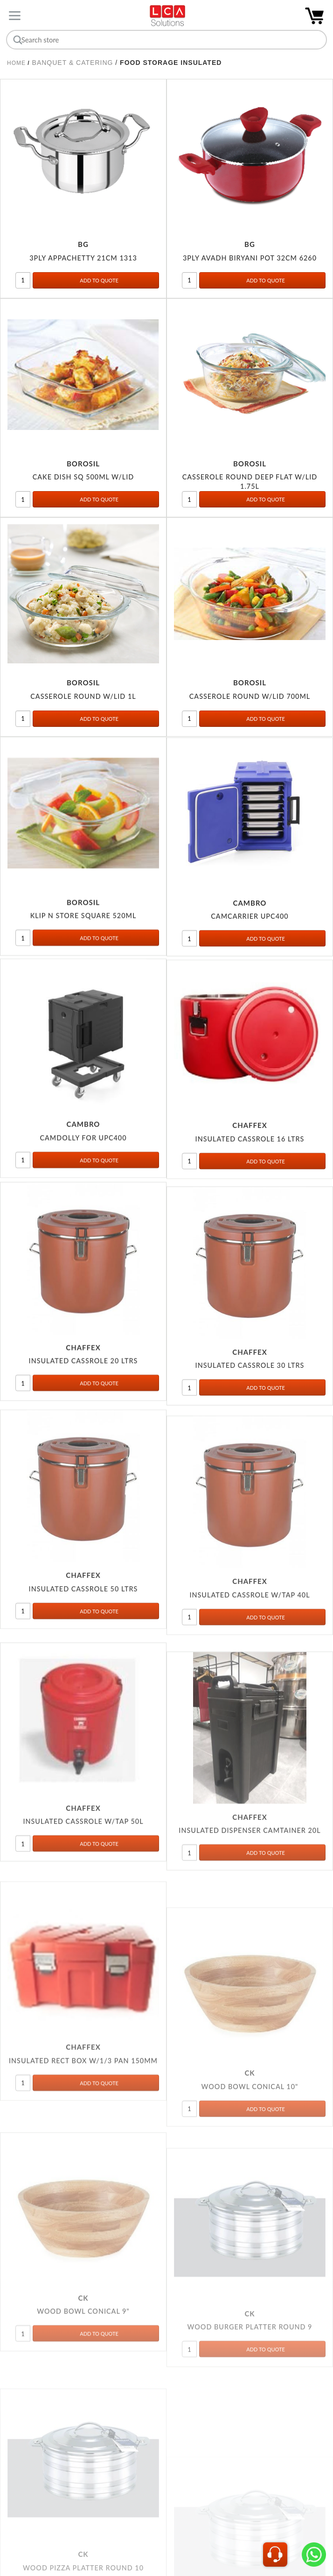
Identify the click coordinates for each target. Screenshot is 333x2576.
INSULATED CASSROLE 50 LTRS (83, 1640)
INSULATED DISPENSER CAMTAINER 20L (249, 1918)
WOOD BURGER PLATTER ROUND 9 (249, 2441)
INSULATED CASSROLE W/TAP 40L (249, 1657)
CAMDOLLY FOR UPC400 (83, 1162)
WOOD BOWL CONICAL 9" (83, 2429)
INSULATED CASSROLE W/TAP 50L (83, 1895)
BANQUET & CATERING (72, 62)
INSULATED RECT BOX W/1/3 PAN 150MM (83, 2162)
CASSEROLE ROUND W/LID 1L (83, 701)
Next (202, 2511)
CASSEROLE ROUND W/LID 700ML (250, 704)
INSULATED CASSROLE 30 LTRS (250, 1409)
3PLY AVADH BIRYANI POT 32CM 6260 (250, 259)
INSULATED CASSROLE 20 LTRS (83, 1395)
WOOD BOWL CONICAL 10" (249, 2204)
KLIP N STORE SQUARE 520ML (83, 928)
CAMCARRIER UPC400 (249, 933)
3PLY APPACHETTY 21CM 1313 (83, 259)
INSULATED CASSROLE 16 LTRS (250, 1166)
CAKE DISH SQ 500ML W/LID (83, 480)
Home (16, 63)
